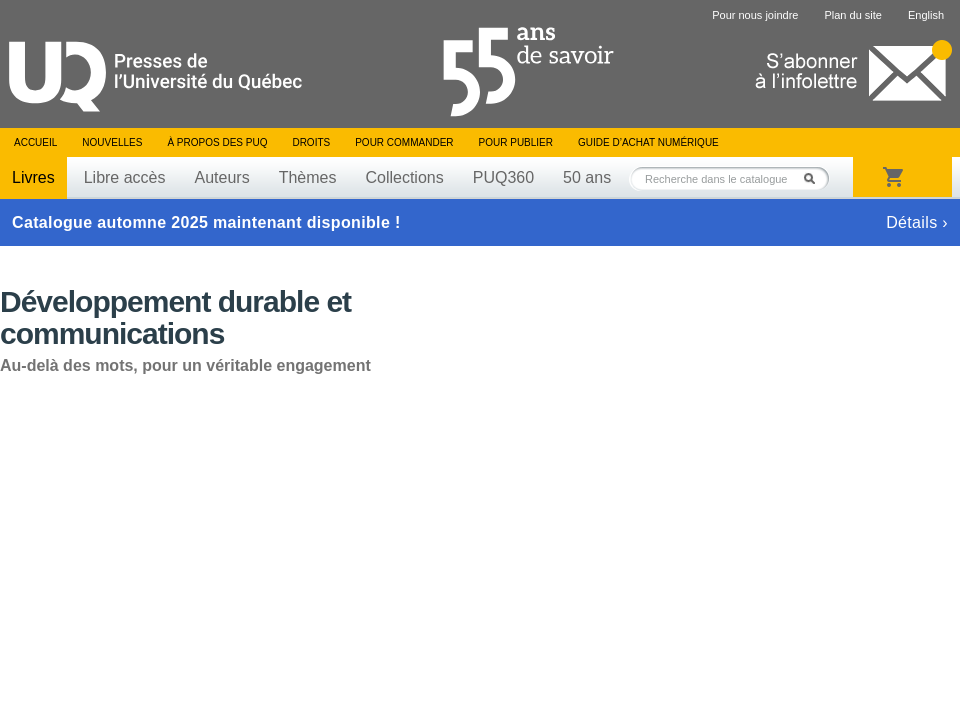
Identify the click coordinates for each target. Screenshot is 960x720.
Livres (33, 177)
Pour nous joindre (755, 15)
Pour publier (516, 142)
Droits (311, 142)
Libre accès (125, 177)
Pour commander (404, 142)
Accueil (35, 142)
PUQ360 (503, 177)
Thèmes (308, 177)
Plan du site (852, 15)
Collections (404, 177)
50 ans (587, 177)
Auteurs (222, 177)
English (926, 15)
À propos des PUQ (217, 142)
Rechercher (815, 178)
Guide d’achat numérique (648, 142)
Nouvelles (112, 142)
